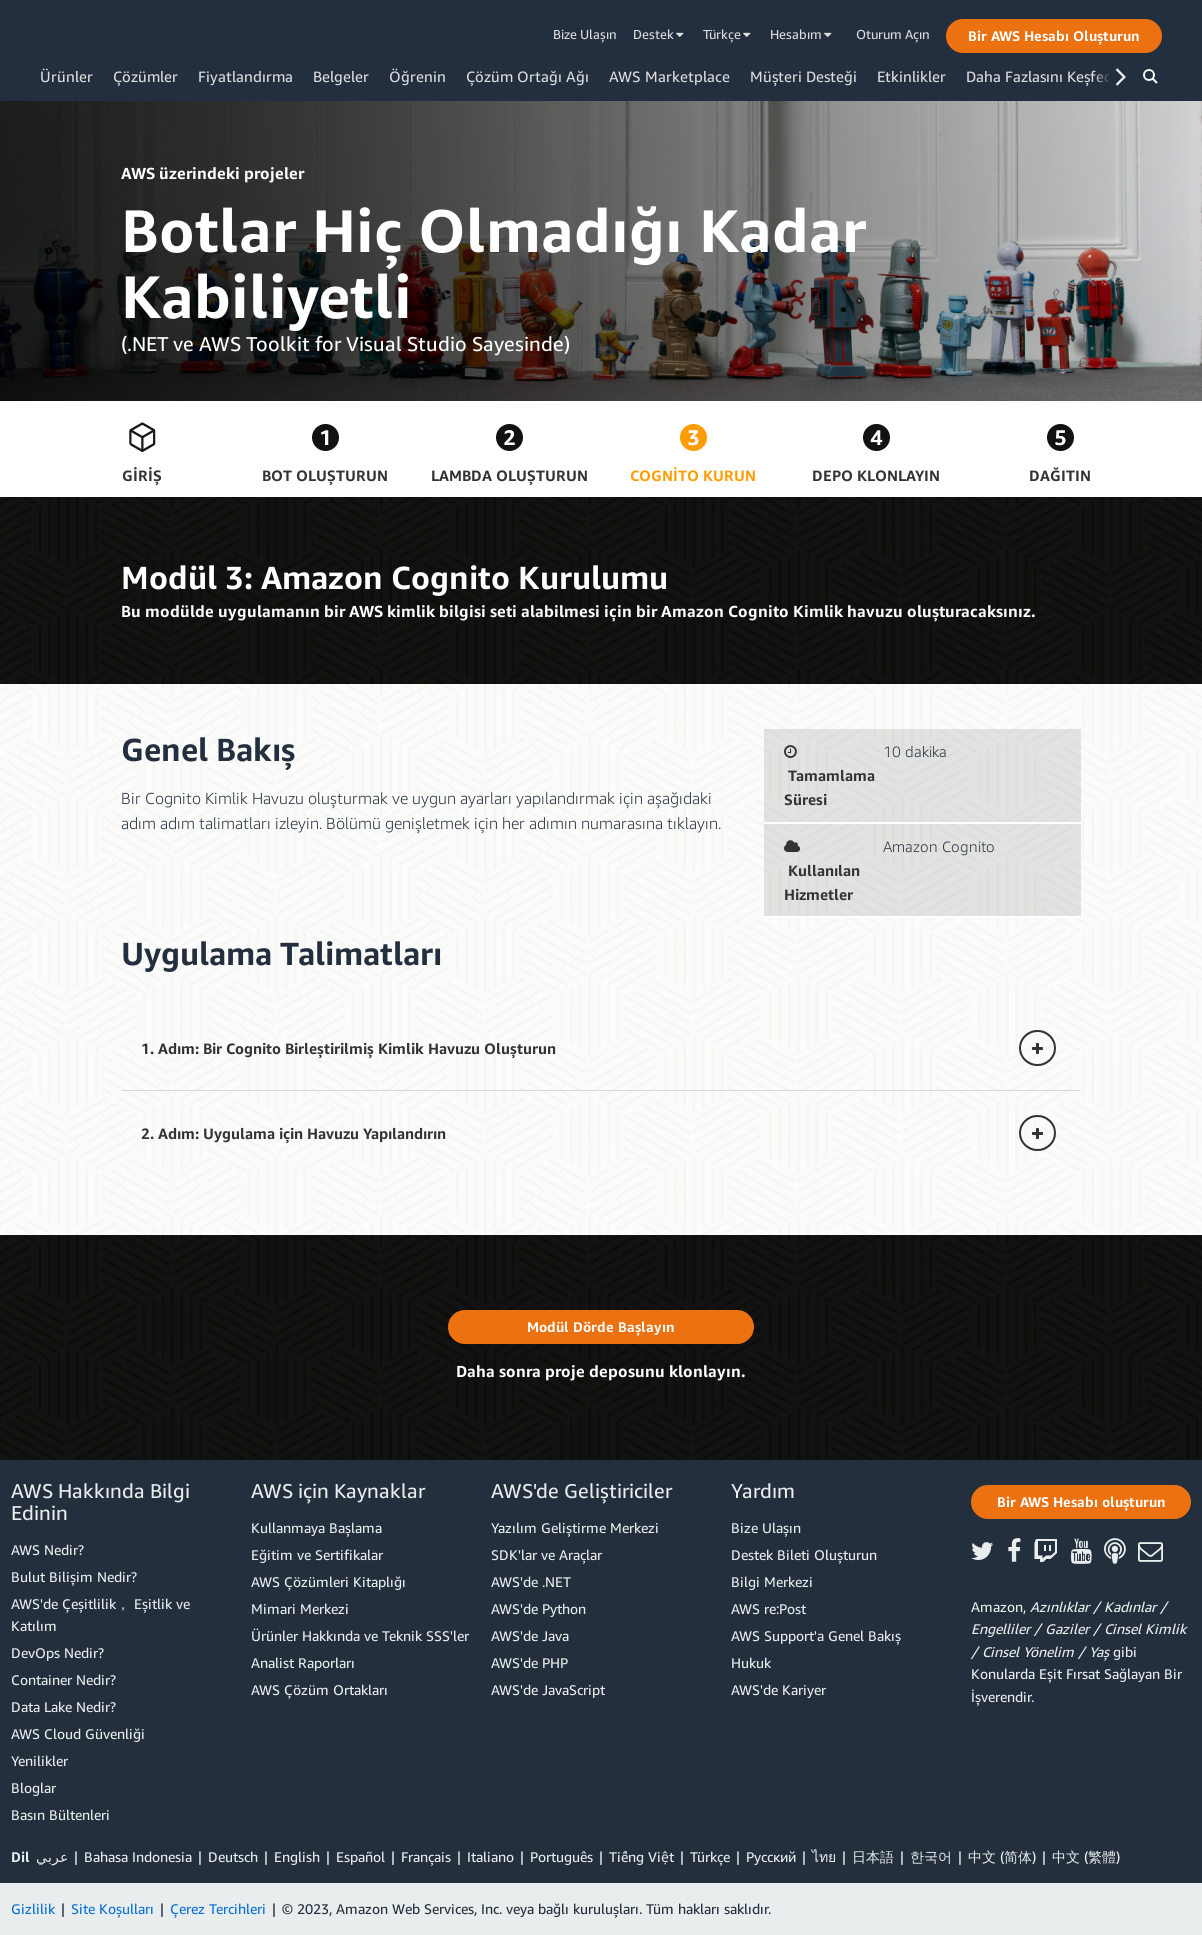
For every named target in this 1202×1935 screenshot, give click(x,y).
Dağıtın (1060, 475)
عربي (52, 1856)
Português (561, 1856)
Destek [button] (658, 34)
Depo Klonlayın (876, 475)
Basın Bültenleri (60, 1814)
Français (426, 1856)
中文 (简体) (1002, 1856)
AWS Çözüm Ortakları (319, 1689)
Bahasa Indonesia (138, 1856)
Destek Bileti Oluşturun (804, 1554)
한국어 (931, 1856)
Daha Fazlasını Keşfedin (1046, 76)
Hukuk (751, 1662)
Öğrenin (417, 76)
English (297, 1856)
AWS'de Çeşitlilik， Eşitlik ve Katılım (100, 1614)
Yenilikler (39, 1760)
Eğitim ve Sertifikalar (317, 1554)
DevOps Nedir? (57, 1652)
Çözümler (145, 76)
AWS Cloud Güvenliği (78, 1733)
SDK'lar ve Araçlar (546, 1554)
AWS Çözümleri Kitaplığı (328, 1581)
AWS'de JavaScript (548, 1689)
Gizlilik (33, 1908)
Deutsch (233, 1856)
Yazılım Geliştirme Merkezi (575, 1527)
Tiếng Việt (641, 1856)
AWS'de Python (538, 1608)
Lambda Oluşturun (509, 475)
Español (360, 1856)
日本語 (873, 1856)
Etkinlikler (911, 76)
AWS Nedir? (47, 1549)
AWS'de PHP (529, 1662)
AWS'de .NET (531, 1581)
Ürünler (66, 76)
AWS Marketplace (669, 76)
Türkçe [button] (727, 34)
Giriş (142, 475)
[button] (1054, 36)
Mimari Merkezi (300, 1608)
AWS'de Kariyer (778, 1689)
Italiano (490, 1856)
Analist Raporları (303, 1662)
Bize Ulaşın (585, 34)
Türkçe (710, 1856)
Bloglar (33, 1787)
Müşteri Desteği (803, 76)
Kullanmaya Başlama (316, 1527)
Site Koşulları (112, 1908)
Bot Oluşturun (325, 475)
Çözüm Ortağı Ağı (527, 76)
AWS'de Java (530, 1635)
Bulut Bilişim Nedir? (74, 1576)
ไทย (824, 1856)
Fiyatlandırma (245, 76)
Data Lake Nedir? (63, 1706)
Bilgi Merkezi (772, 1581)
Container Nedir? (63, 1679)
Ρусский (771, 1856)
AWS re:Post (768, 1608)
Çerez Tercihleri (218, 1908)
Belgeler (341, 76)
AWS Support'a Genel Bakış (816, 1635)
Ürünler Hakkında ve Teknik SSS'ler (360, 1635)
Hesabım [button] (801, 34)
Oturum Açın (893, 34)
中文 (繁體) (1086, 1856)
